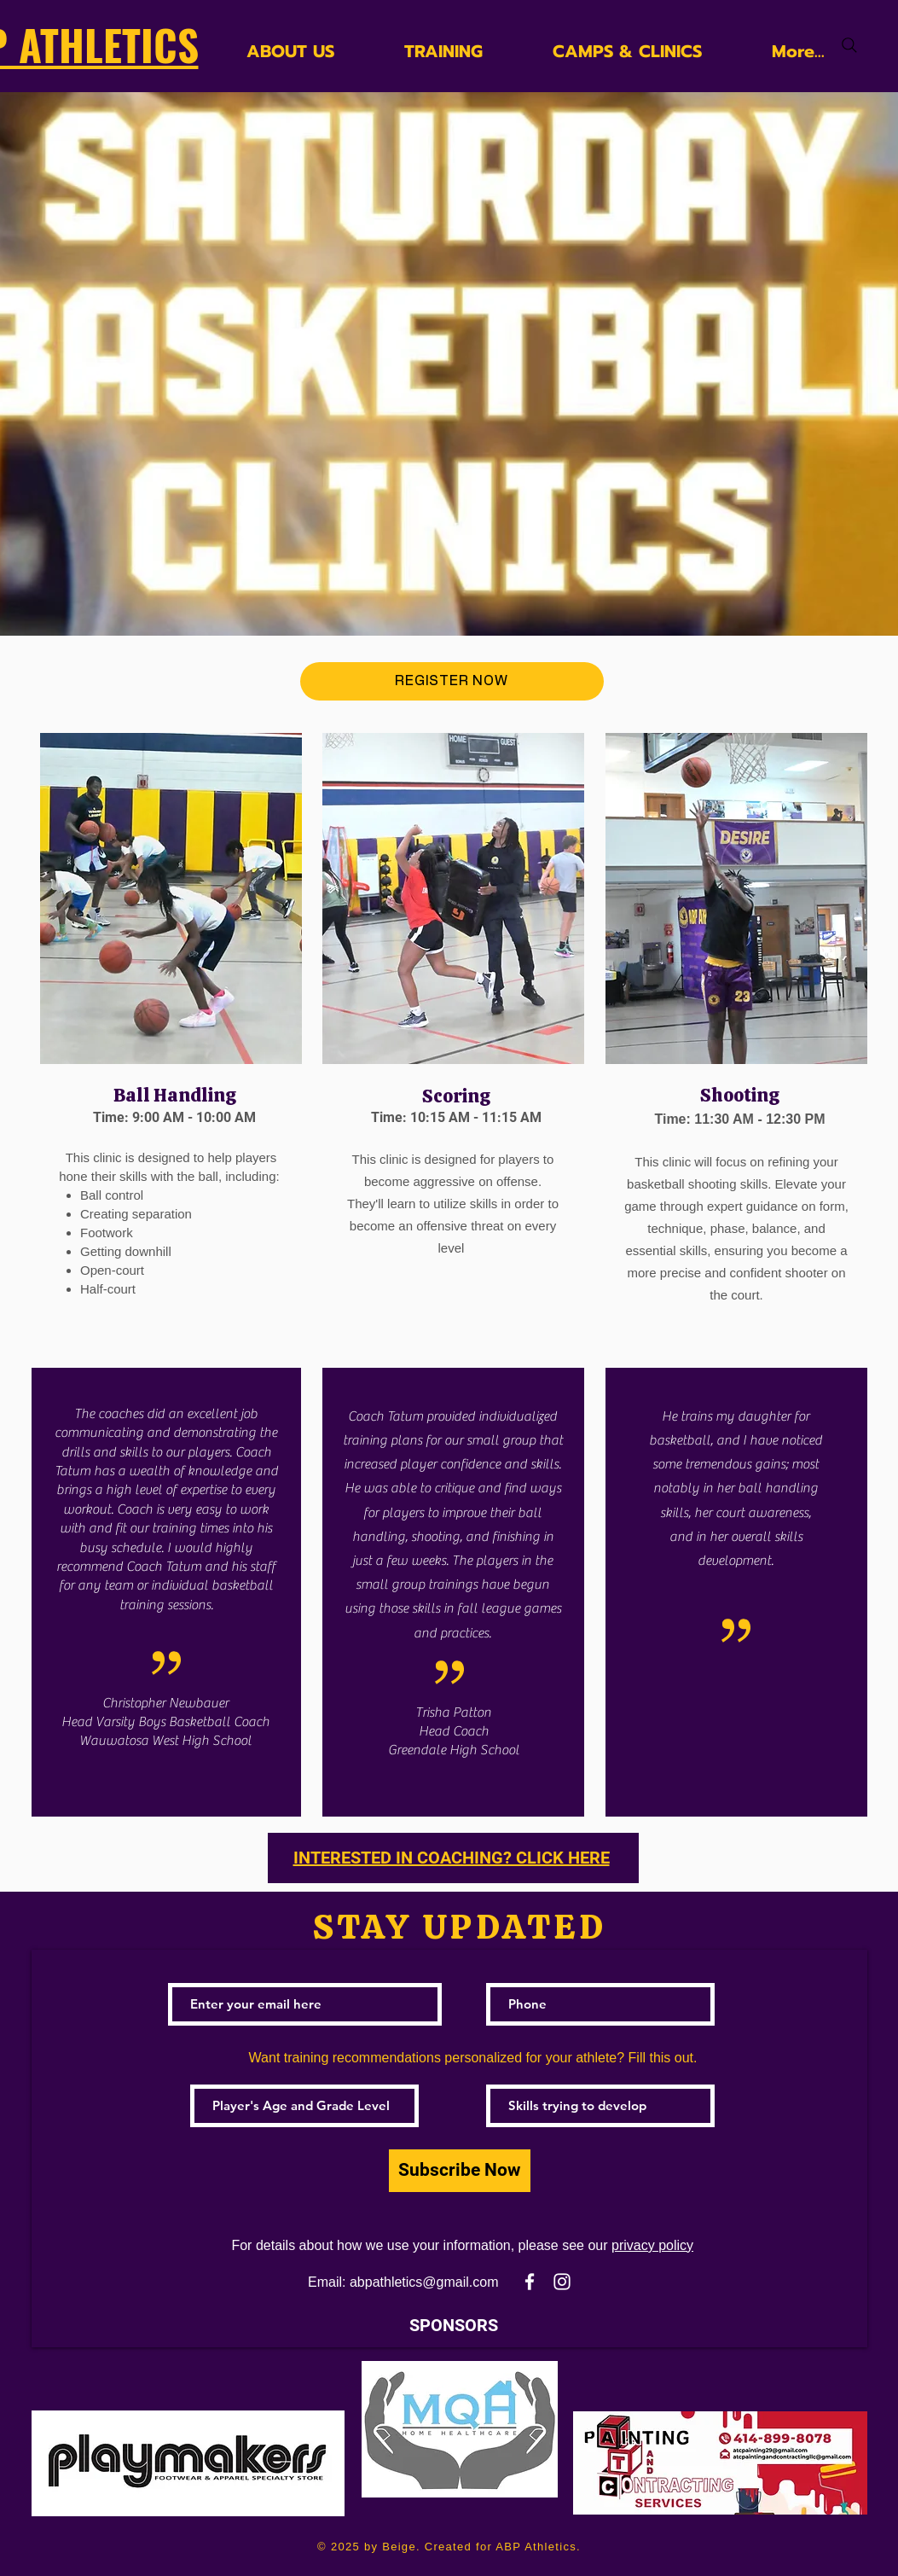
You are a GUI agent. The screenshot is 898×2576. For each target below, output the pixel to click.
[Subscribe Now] (459, 2170)
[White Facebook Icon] (530, 2282)
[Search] (849, 45)
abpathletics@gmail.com (424, 2282)
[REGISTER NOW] (452, 681)
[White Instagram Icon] (562, 2282)
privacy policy (652, 2245)
